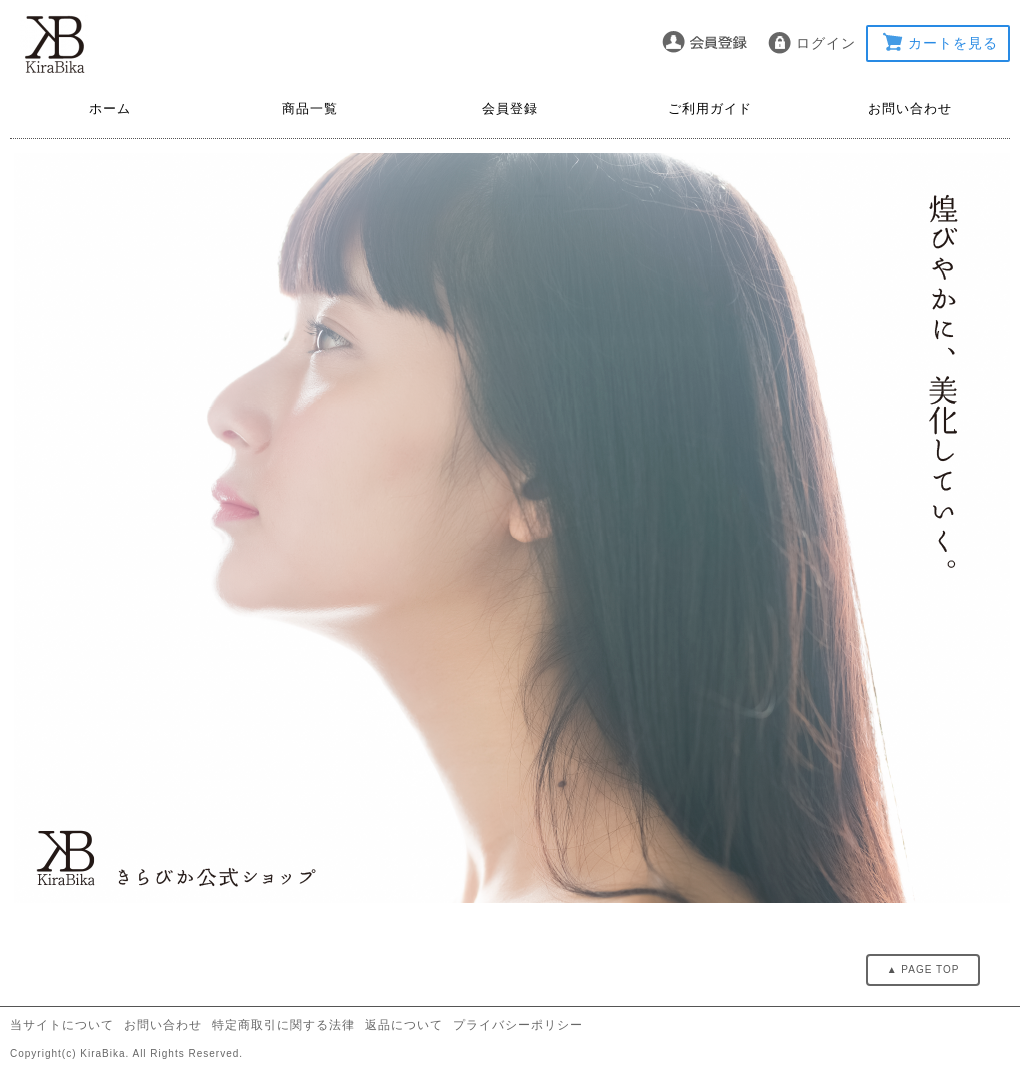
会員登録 (510, 108)
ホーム (110, 108)
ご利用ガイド (710, 108)
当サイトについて (62, 1025)
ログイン (826, 43)
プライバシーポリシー (518, 1025)
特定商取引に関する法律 (283, 1025)
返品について (404, 1025)
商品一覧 (310, 108)
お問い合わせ (910, 108)
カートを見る (953, 43)
